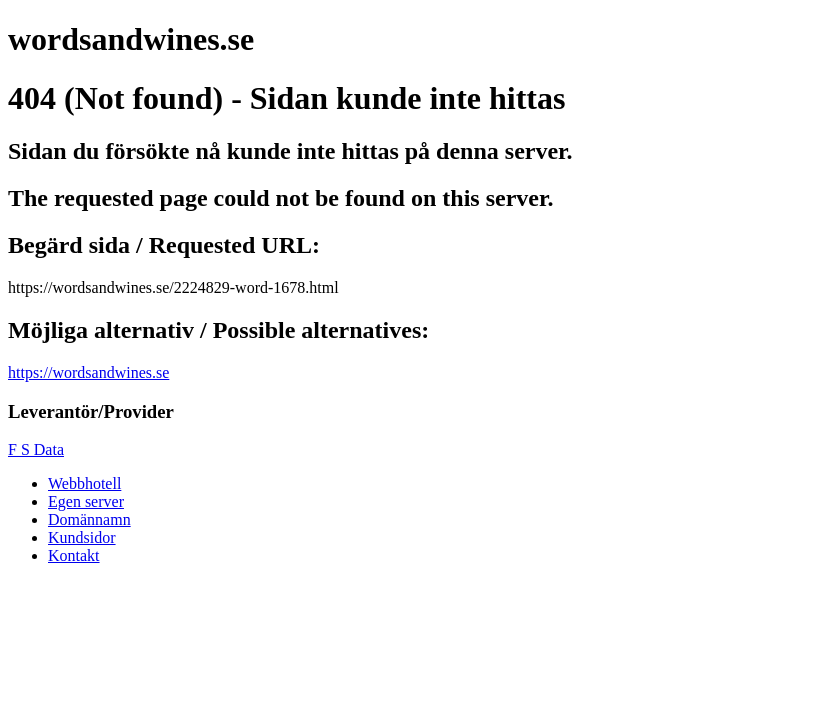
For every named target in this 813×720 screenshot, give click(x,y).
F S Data (36, 449)
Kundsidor (82, 537)
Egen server (86, 501)
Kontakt (74, 555)
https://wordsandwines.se (88, 372)
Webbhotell (84, 483)
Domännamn (89, 519)
